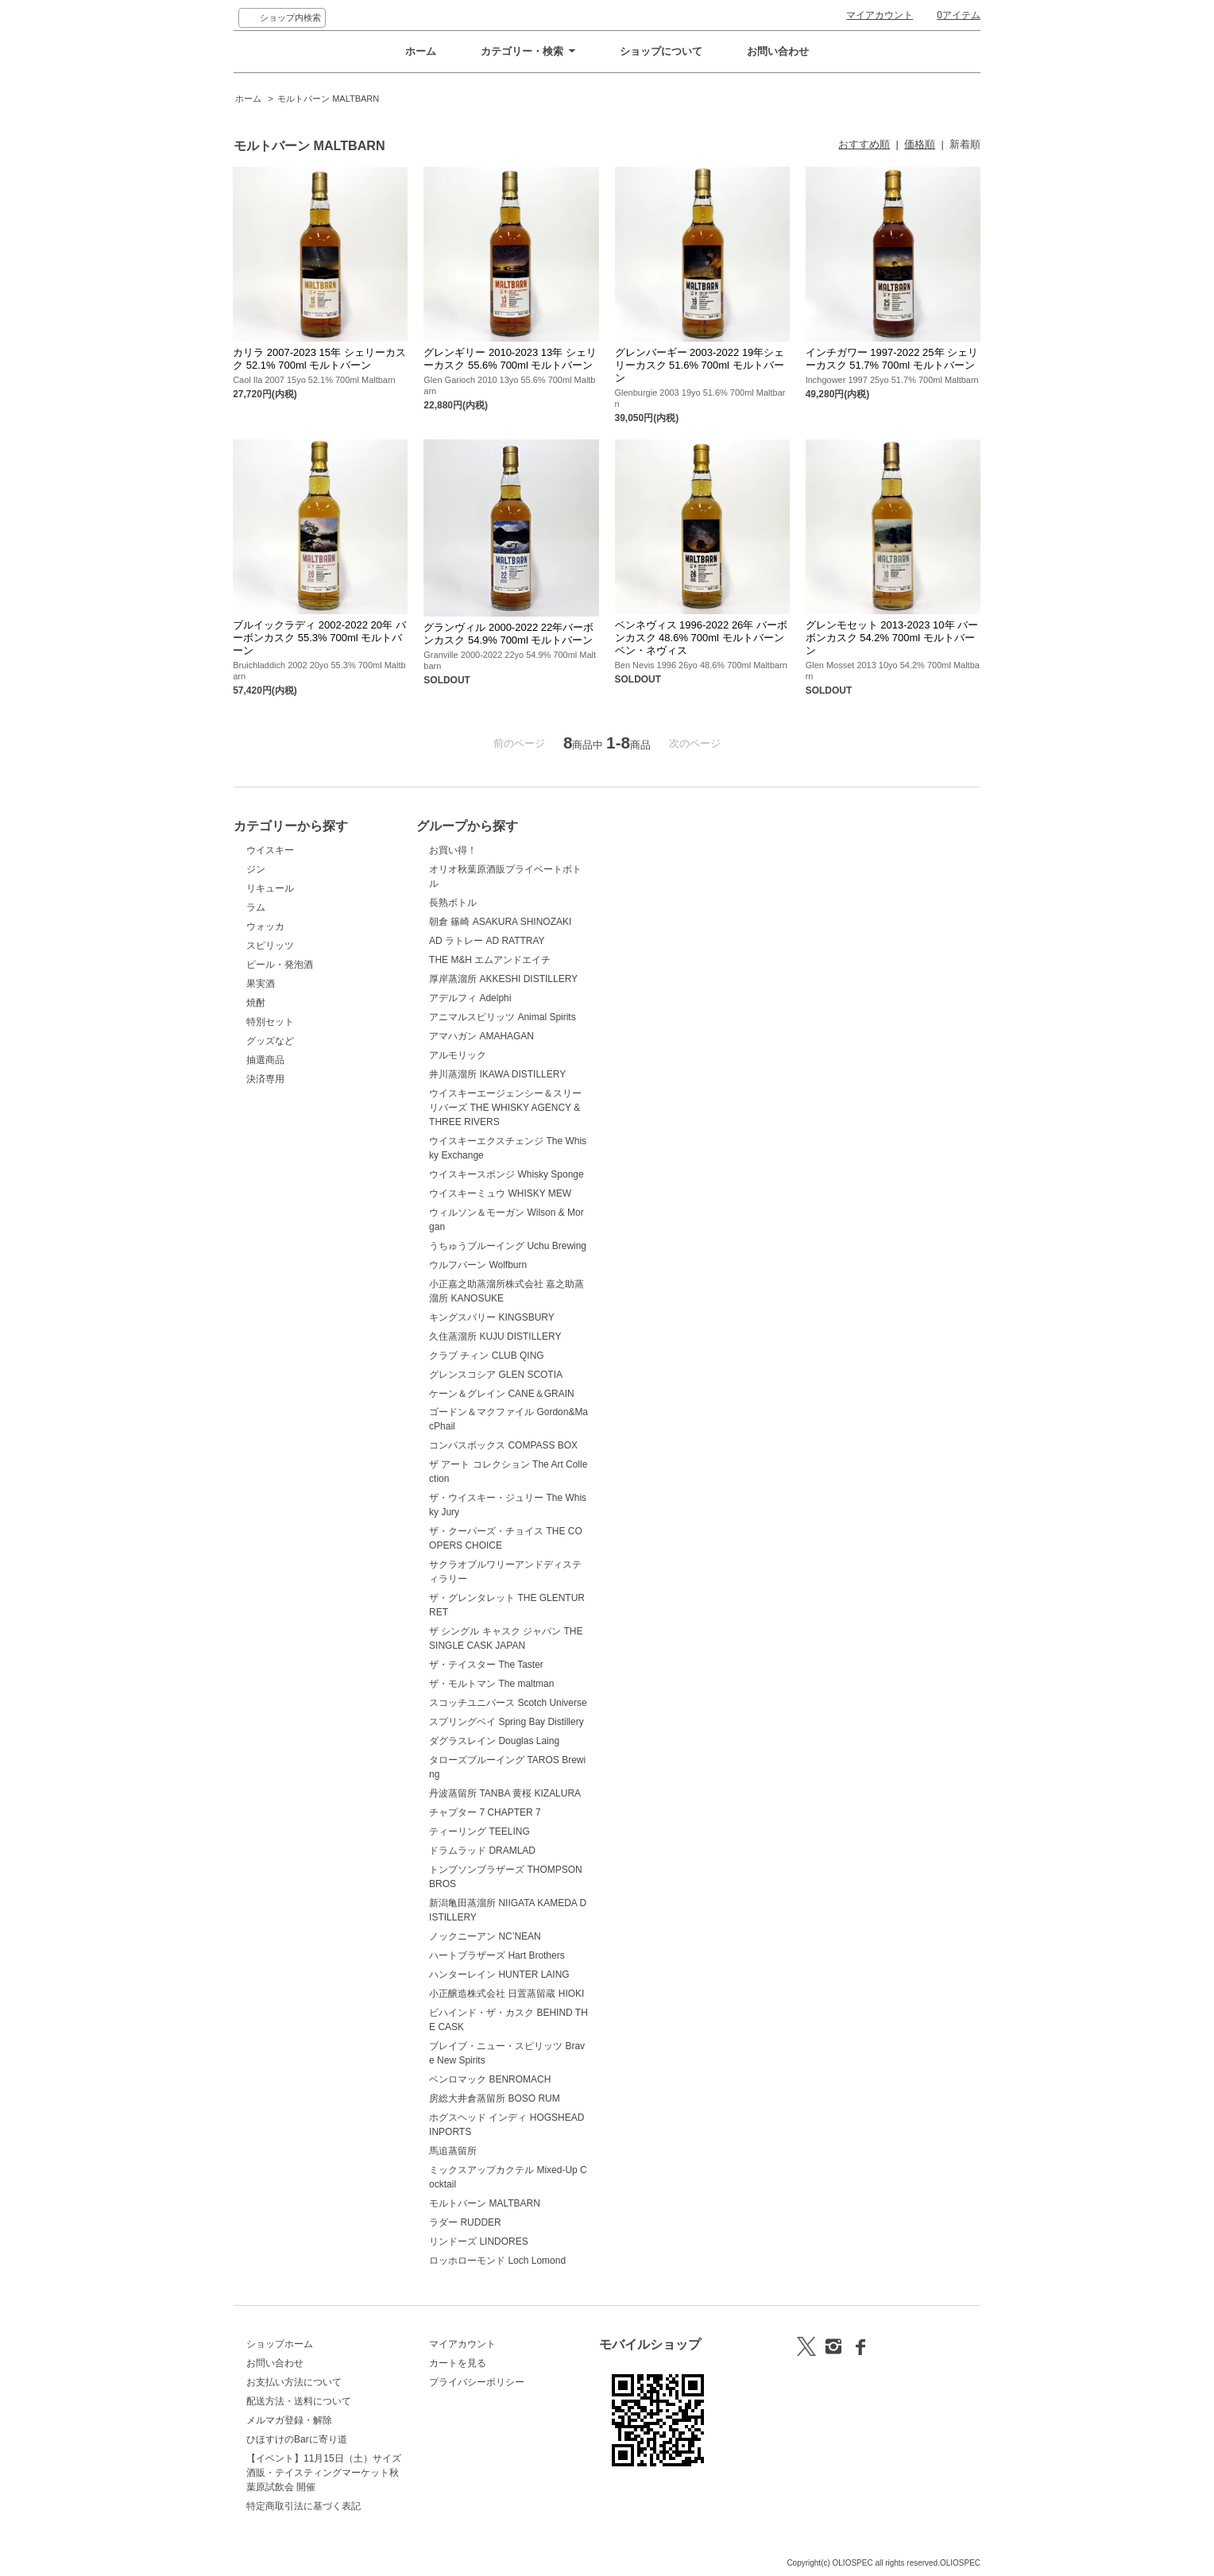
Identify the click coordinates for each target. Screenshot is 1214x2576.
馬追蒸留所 (453, 2150)
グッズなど (270, 1040)
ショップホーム (279, 2344)
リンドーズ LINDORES (478, 2241)
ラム (255, 907)
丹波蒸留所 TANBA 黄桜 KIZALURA (505, 1793)
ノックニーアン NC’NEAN (485, 1936)
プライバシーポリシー (476, 2382)
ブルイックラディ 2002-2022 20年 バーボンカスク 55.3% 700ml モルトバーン (319, 637)
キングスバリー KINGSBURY (492, 1317)
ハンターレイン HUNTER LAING (499, 1974)
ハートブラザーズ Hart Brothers (497, 1955)
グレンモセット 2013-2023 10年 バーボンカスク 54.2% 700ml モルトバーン (892, 637)
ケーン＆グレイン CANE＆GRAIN (501, 1393)
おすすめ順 (864, 144)
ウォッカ (265, 926)
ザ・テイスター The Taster (486, 1664)
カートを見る (457, 2363)
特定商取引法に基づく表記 (303, 2506)
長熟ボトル (453, 902)
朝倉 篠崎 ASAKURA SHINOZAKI (500, 921)
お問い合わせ (778, 51)
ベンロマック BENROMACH (490, 2079)
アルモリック (457, 1055)
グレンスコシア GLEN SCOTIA (496, 1374)
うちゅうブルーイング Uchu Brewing (507, 1245)
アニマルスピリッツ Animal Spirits (502, 1017)
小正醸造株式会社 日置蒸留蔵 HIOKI (506, 1993)
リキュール (270, 888)
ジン (255, 869)
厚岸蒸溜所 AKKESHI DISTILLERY (503, 978)
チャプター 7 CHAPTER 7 (485, 1812)
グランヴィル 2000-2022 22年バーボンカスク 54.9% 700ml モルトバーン (508, 633)
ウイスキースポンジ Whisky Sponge (506, 1174)
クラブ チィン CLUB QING (486, 1355)
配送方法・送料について (298, 2401)
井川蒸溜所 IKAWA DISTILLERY (497, 1074)
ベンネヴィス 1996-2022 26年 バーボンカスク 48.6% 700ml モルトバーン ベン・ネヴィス (701, 637)
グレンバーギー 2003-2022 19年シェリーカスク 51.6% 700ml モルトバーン (700, 365)
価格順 (919, 144)
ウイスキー (270, 850)
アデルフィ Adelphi (470, 998)
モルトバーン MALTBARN (328, 98)
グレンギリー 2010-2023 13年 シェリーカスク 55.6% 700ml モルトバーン (509, 358)
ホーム (420, 51)
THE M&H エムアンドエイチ (490, 959)
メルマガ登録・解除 (289, 2420)
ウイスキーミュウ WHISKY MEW (500, 1193)
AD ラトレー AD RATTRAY (486, 940)
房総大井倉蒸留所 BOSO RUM (494, 2098)
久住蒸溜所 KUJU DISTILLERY (495, 1336)
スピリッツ (270, 945)
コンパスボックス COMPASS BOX (503, 1445)
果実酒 (260, 983)
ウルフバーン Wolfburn (478, 1265)
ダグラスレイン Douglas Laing (494, 1740)
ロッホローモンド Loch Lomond (497, 2260)
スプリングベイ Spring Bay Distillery (506, 1721)
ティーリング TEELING (479, 1831)
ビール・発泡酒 (279, 964)
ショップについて (661, 51)
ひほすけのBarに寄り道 (296, 2439)
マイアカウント (879, 15)
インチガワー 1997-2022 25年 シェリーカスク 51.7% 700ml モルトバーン (892, 358)
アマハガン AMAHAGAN (481, 1036)
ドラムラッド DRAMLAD (482, 1850)
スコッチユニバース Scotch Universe (508, 1702)
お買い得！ (453, 850)
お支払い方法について (294, 2382)
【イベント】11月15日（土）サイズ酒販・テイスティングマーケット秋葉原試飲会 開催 (323, 2473)
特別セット (270, 1021)
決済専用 (265, 1079)
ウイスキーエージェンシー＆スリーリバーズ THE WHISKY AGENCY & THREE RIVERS (505, 1107)
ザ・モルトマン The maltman (491, 1683)
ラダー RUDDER (465, 2222)
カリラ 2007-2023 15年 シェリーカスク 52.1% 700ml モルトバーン (319, 358)
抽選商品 (265, 1060)
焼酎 (255, 1002)
